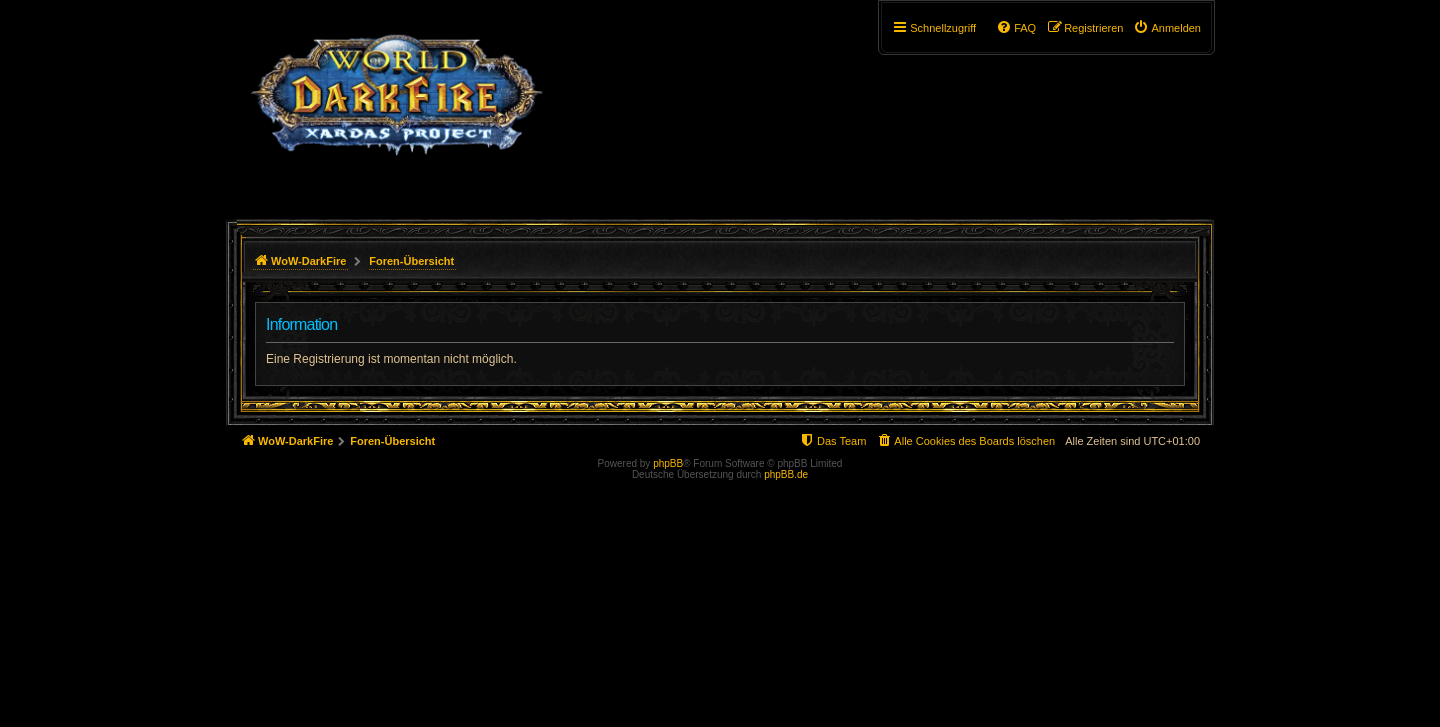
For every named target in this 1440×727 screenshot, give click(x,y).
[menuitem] (1167, 28)
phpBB (668, 463)
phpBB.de (786, 474)
